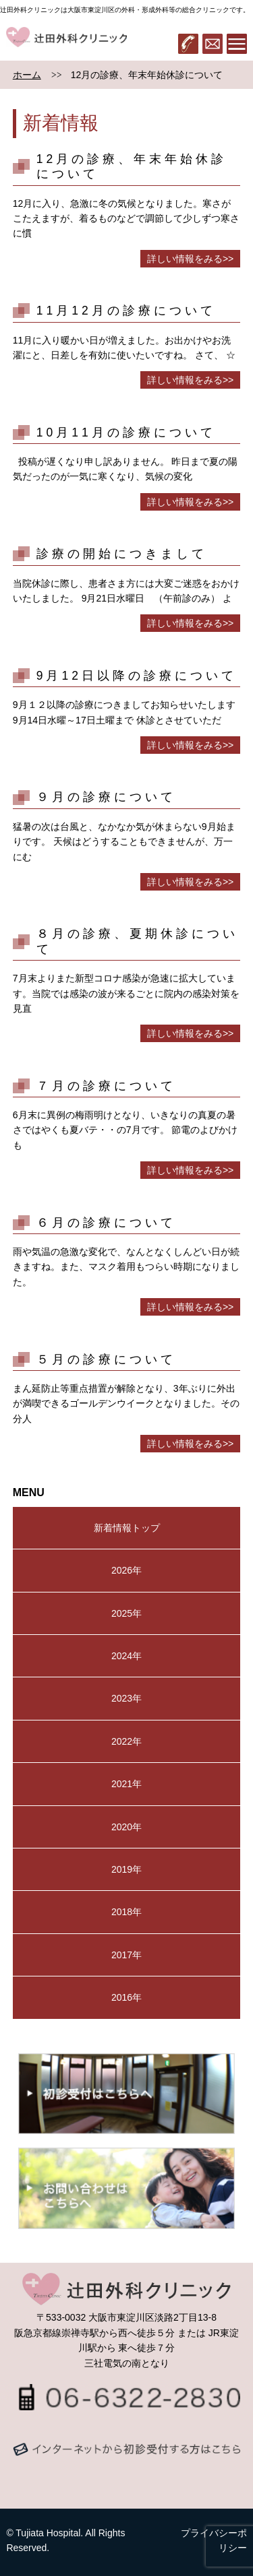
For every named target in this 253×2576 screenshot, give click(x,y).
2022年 (126, 1741)
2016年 (126, 1997)
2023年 (126, 1698)
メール (212, 44)
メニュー (237, 44)
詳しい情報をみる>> (190, 258)
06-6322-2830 (188, 44)
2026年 (126, 1570)
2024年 (126, 1655)
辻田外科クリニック (66, 44)
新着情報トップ (127, 1527)
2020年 (126, 1827)
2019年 (126, 1869)
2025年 (126, 1613)
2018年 (126, 1911)
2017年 (126, 1955)
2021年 (126, 1783)
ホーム (27, 74)
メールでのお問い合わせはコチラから (127, 2463)
